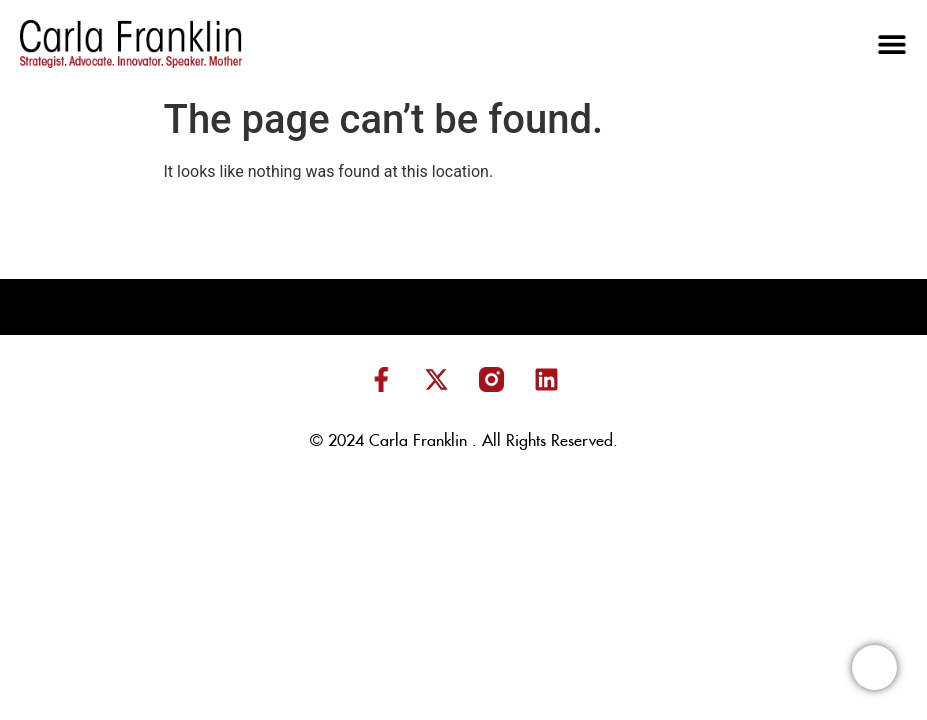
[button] (892, 44)
